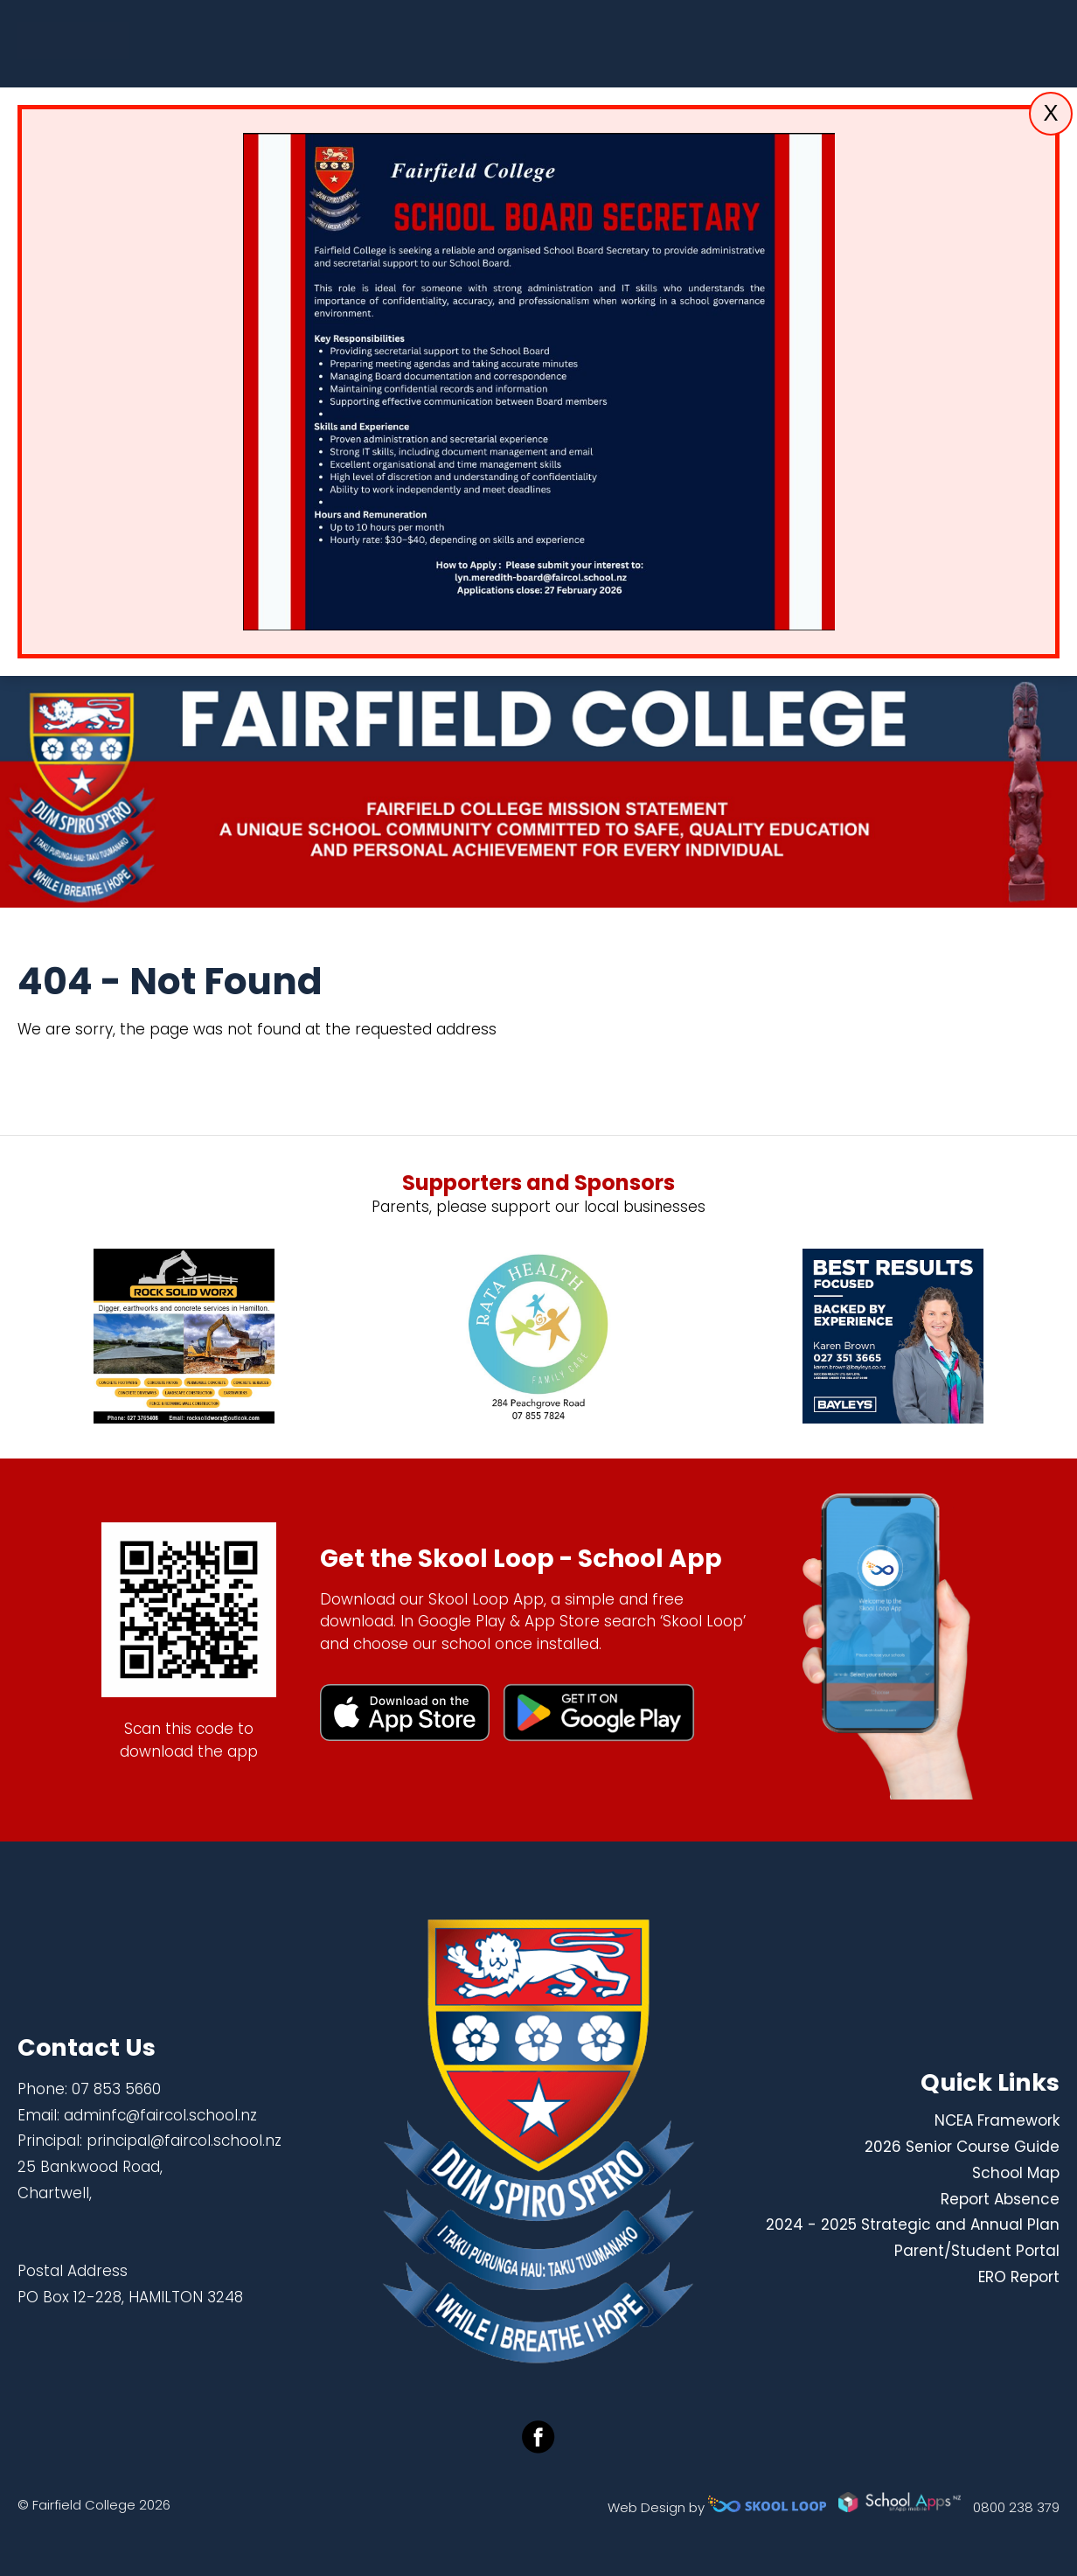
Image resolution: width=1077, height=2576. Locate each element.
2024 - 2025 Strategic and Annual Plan (913, 2224)
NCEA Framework (997, 2120)
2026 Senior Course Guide (962, 2146)
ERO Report (1019, 2276)
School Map (1016, 2172)
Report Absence (1000, 2199)
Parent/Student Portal (977, 2250)
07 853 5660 (116, 2088)
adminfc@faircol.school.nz (160, 2115)
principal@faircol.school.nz (184, 2140)
